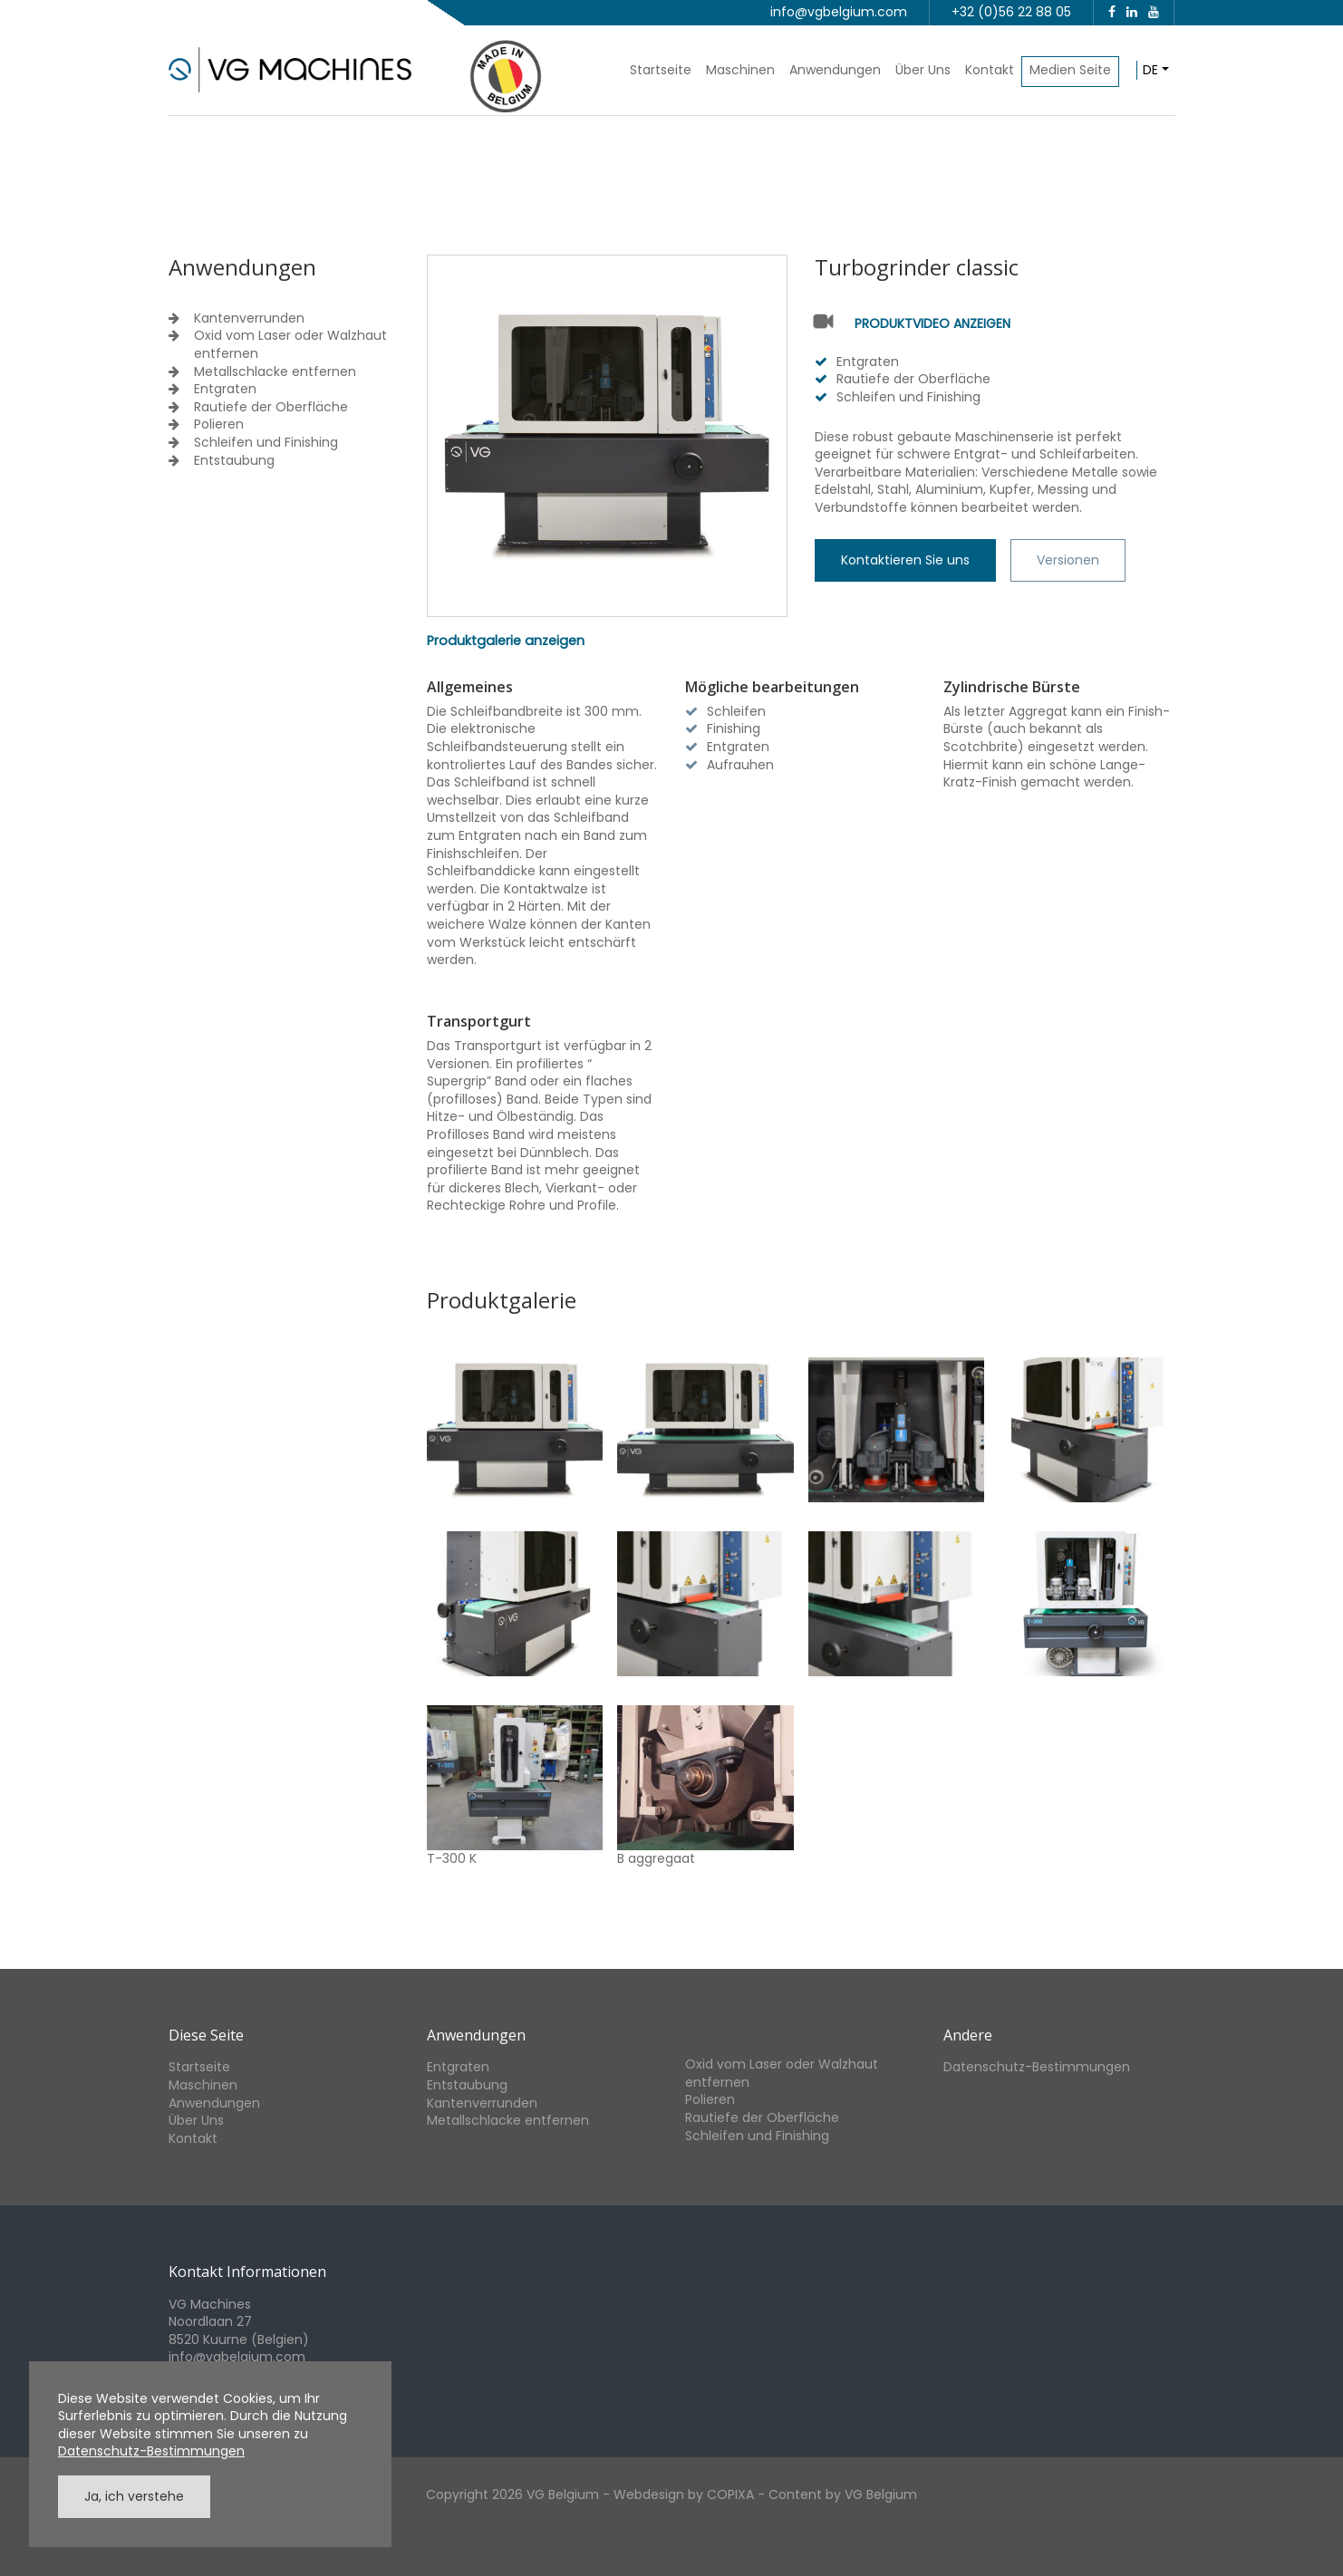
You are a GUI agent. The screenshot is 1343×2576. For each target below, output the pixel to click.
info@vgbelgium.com (838, 12)
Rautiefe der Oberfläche (271, 407)
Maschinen (740, 70)
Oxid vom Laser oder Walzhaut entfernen (290, 344)
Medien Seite (1070, 70)
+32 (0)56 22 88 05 (1011, 12)
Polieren (219, 424)
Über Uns (923, 70)
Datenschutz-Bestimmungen (1036, 2067)
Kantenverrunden (249, 318)
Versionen (1068, 560)
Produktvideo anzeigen (932, 324)
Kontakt (989, 70)
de (1150, 70)
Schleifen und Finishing (266, 442)
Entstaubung (234, 460)
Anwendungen (835, 70)
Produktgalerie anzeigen (506, 641)
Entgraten (225, 389)
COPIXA (730, 2494)
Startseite (660, 70)
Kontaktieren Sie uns (905, 560)
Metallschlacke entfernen (275, 372)
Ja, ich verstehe (134, 2496)
